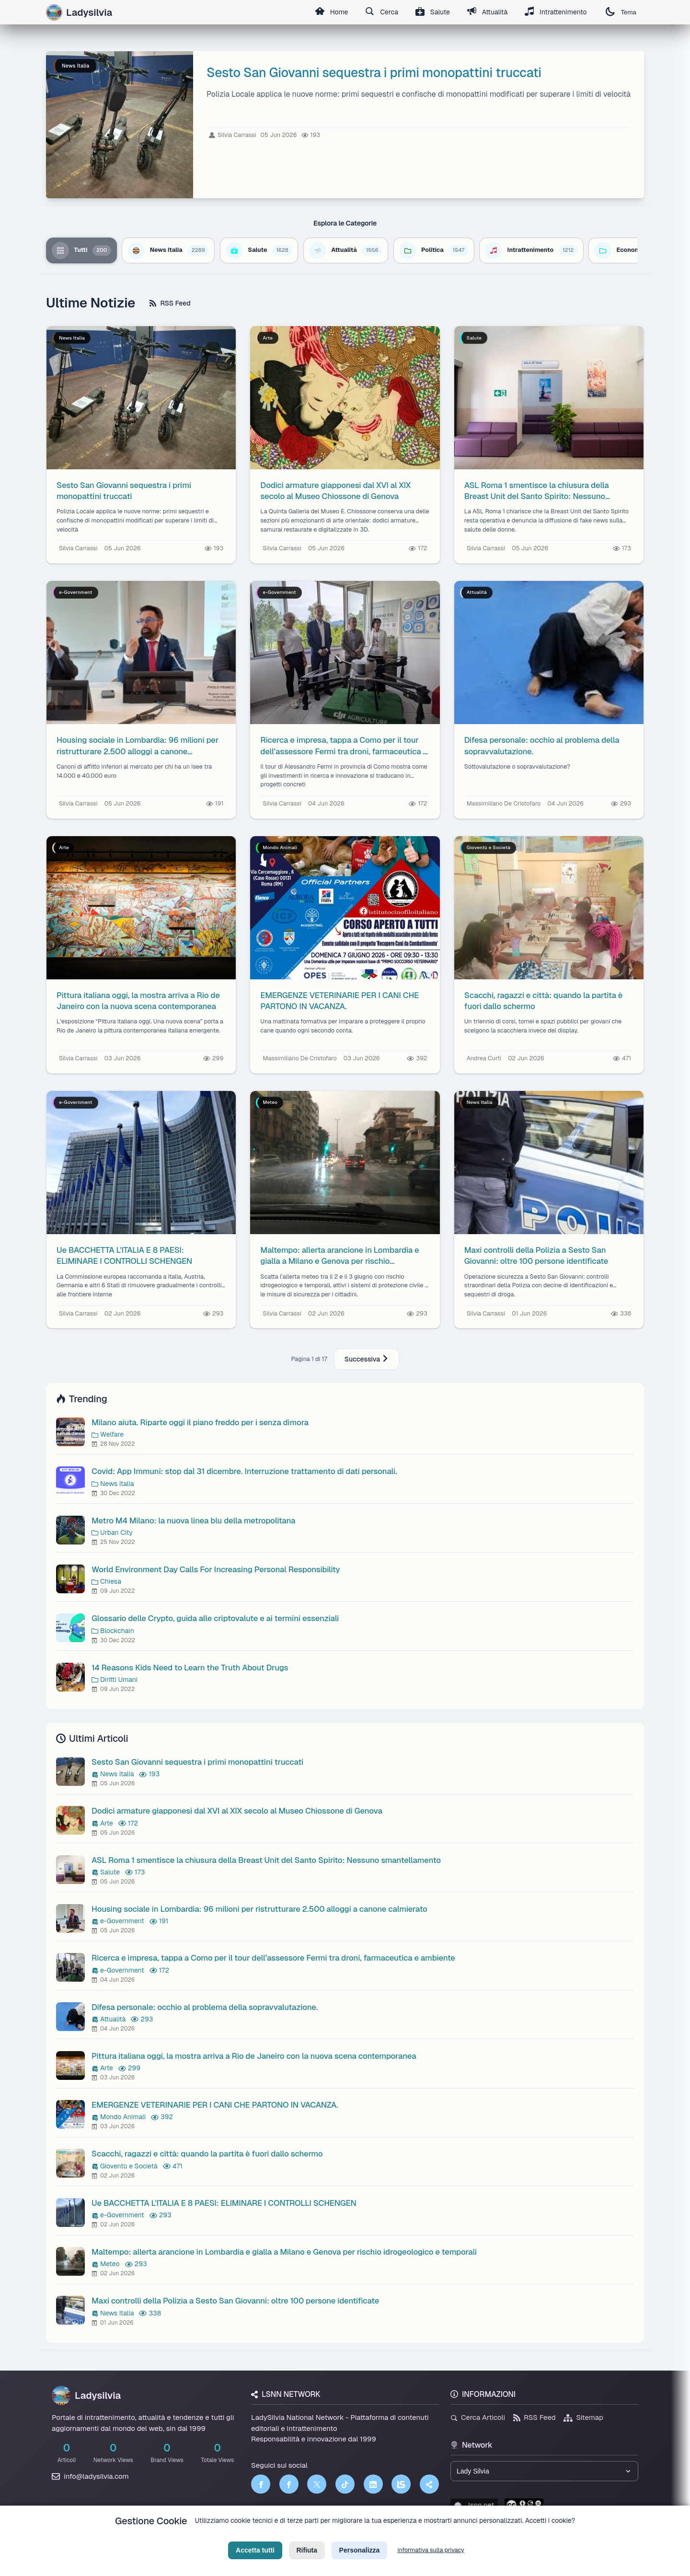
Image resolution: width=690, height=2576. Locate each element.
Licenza (397, 2536)
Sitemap (583, 2417)
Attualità (487, 12)
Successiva (367, 1359)
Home (331, 12)
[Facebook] (260, 2484)
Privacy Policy (301, 2536)
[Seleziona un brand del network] (544, 2471)
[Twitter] (316, 2484)
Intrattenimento (556, 12)
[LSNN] (401, 2484)
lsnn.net (474, 2504)
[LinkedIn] (373, 2484)
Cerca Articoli (477, 2417)
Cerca (381, 12)
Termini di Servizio (353, 2536)
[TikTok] (345, 2484)
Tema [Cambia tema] (621, 12)
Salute (432, 12)
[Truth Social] (429, 2484)
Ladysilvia (86, 2395)
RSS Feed (170, 303)
